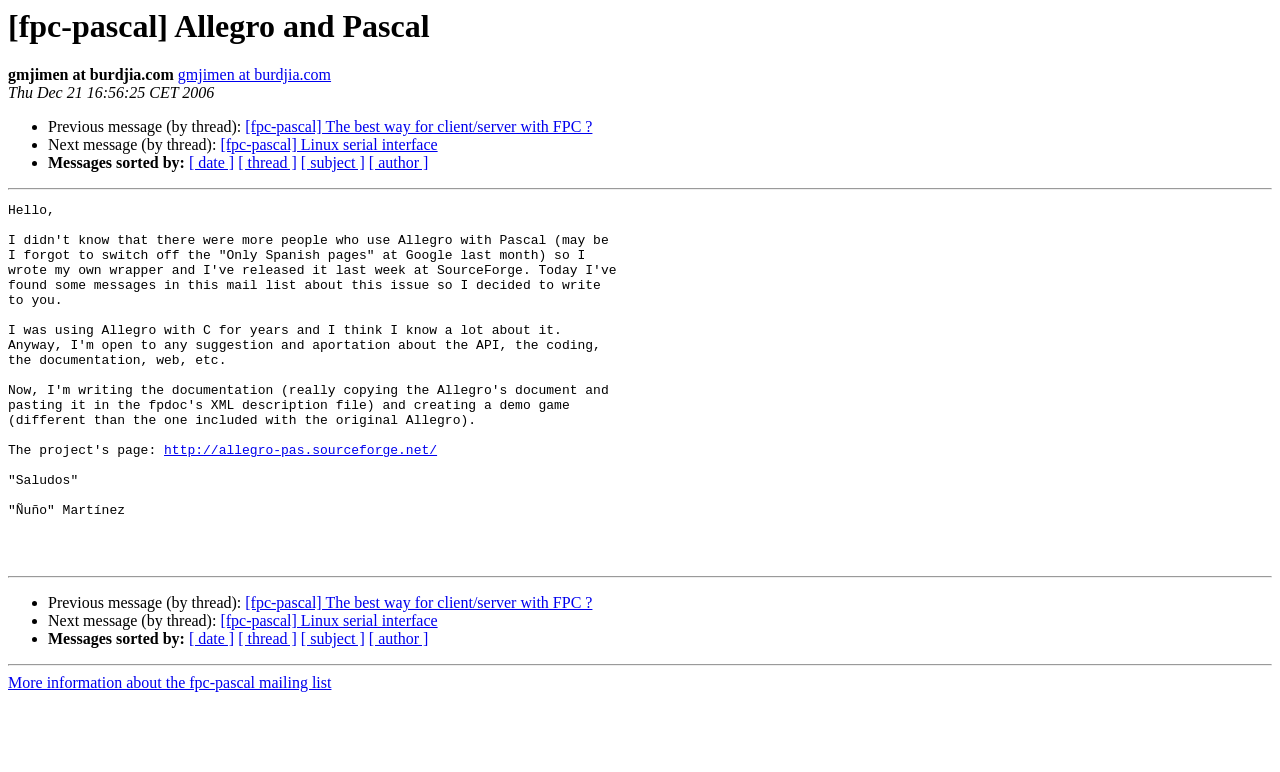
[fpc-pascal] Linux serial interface (328, 144)
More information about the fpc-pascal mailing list (169, 754)
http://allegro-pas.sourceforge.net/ (300, 500)
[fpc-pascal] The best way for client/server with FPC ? (418, 126)
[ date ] (211, 162)
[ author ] (399, 162)
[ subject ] (333, 162)
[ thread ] (267, 162)
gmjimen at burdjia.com (254, 74)
